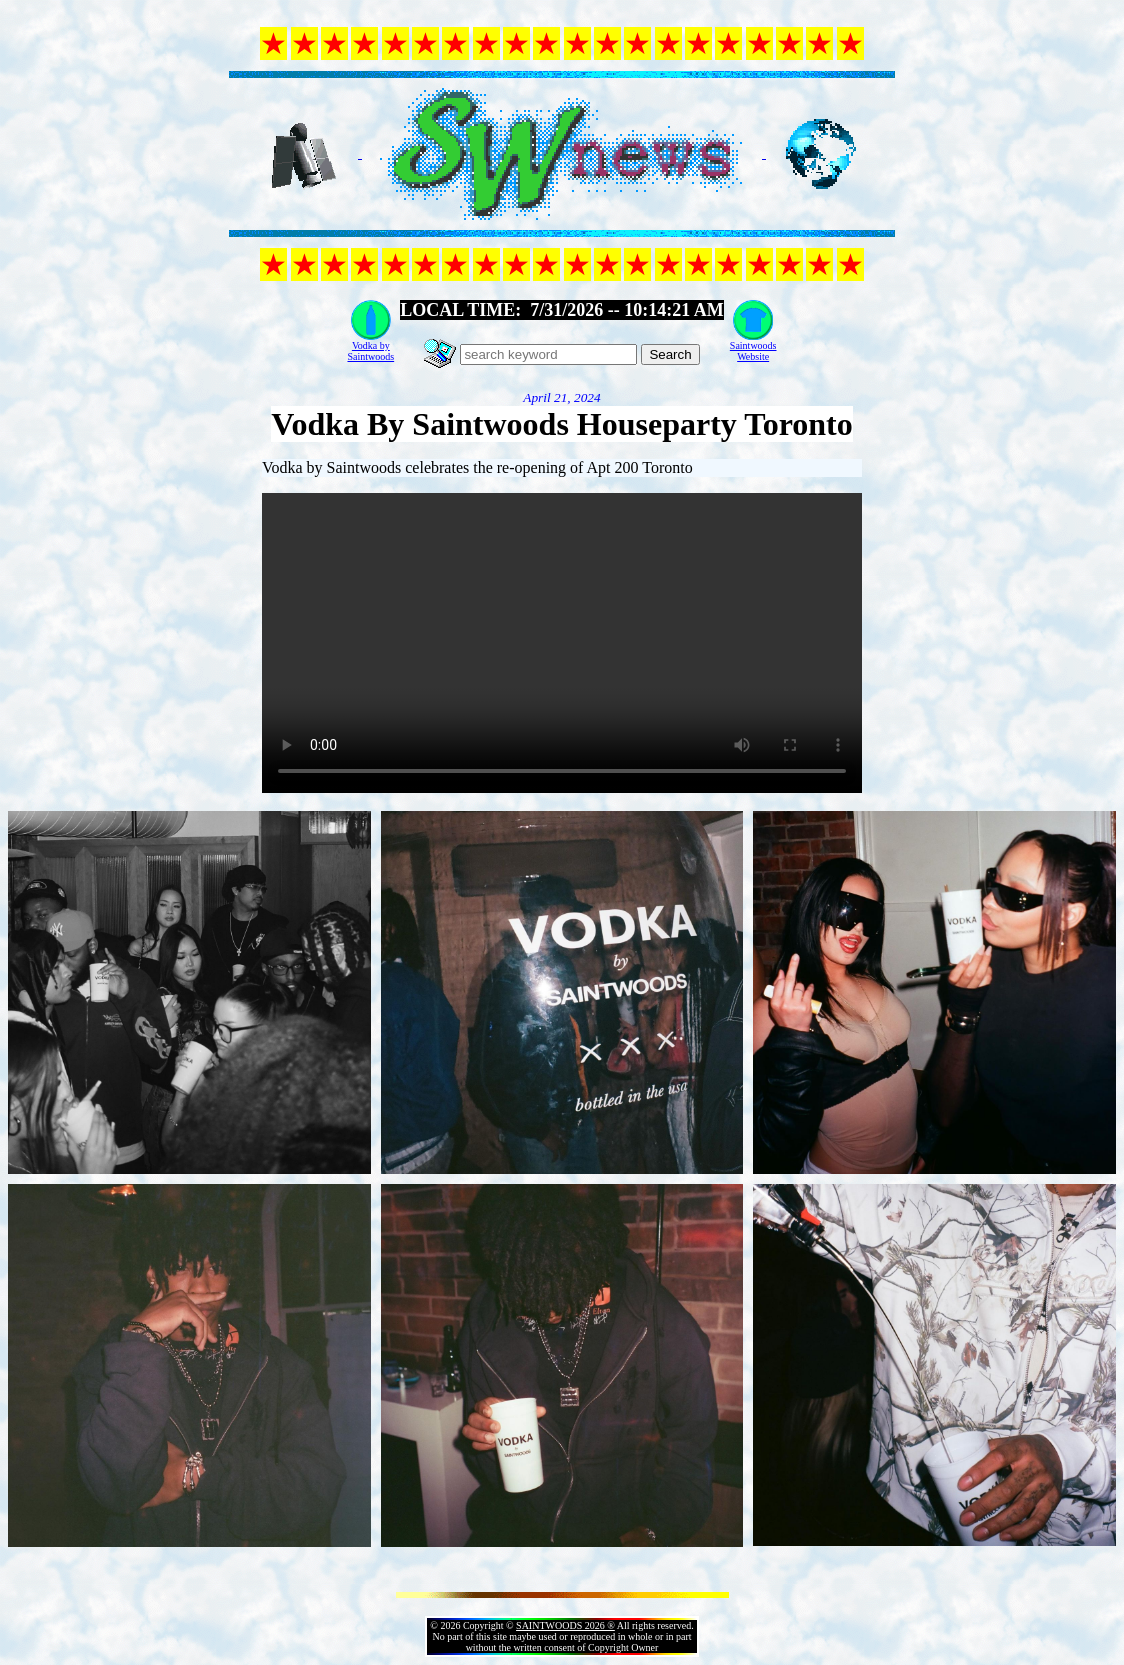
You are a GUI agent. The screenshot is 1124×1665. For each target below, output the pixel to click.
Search (670, 354)
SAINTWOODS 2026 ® (565, 1625)
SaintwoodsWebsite (753, 351)
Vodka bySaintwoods (370, 351)
